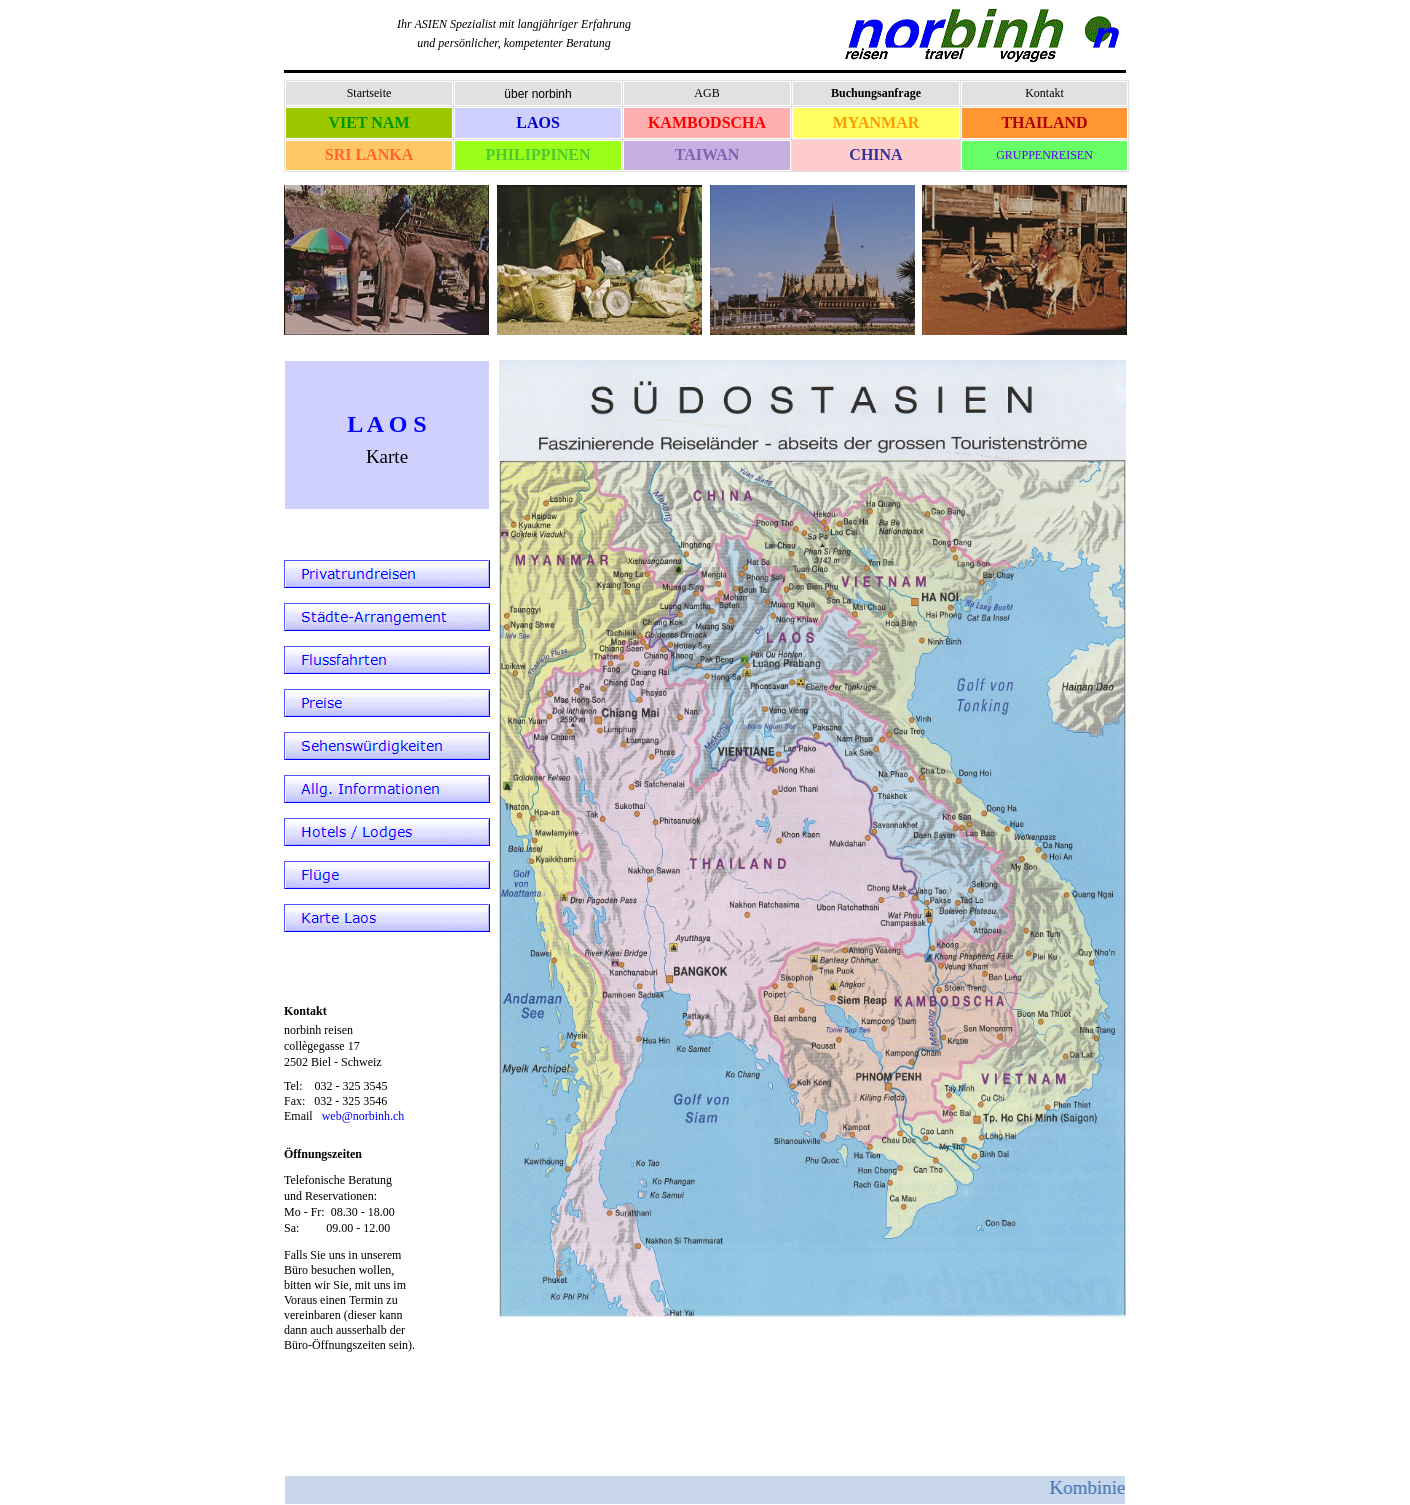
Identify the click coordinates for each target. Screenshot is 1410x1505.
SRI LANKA (369, 154)
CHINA (875, 154)
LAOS (538, 122)
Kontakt (1044, 93)
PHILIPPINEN (538, 154)
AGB (706, 93)
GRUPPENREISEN (1044, 155)
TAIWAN (707, 154)
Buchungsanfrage (876, 93)
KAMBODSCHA (707, 122)
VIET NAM (368, 122)
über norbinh (537, 94)
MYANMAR (876, 122)
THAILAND (1044, 122)
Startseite (369, 93)
